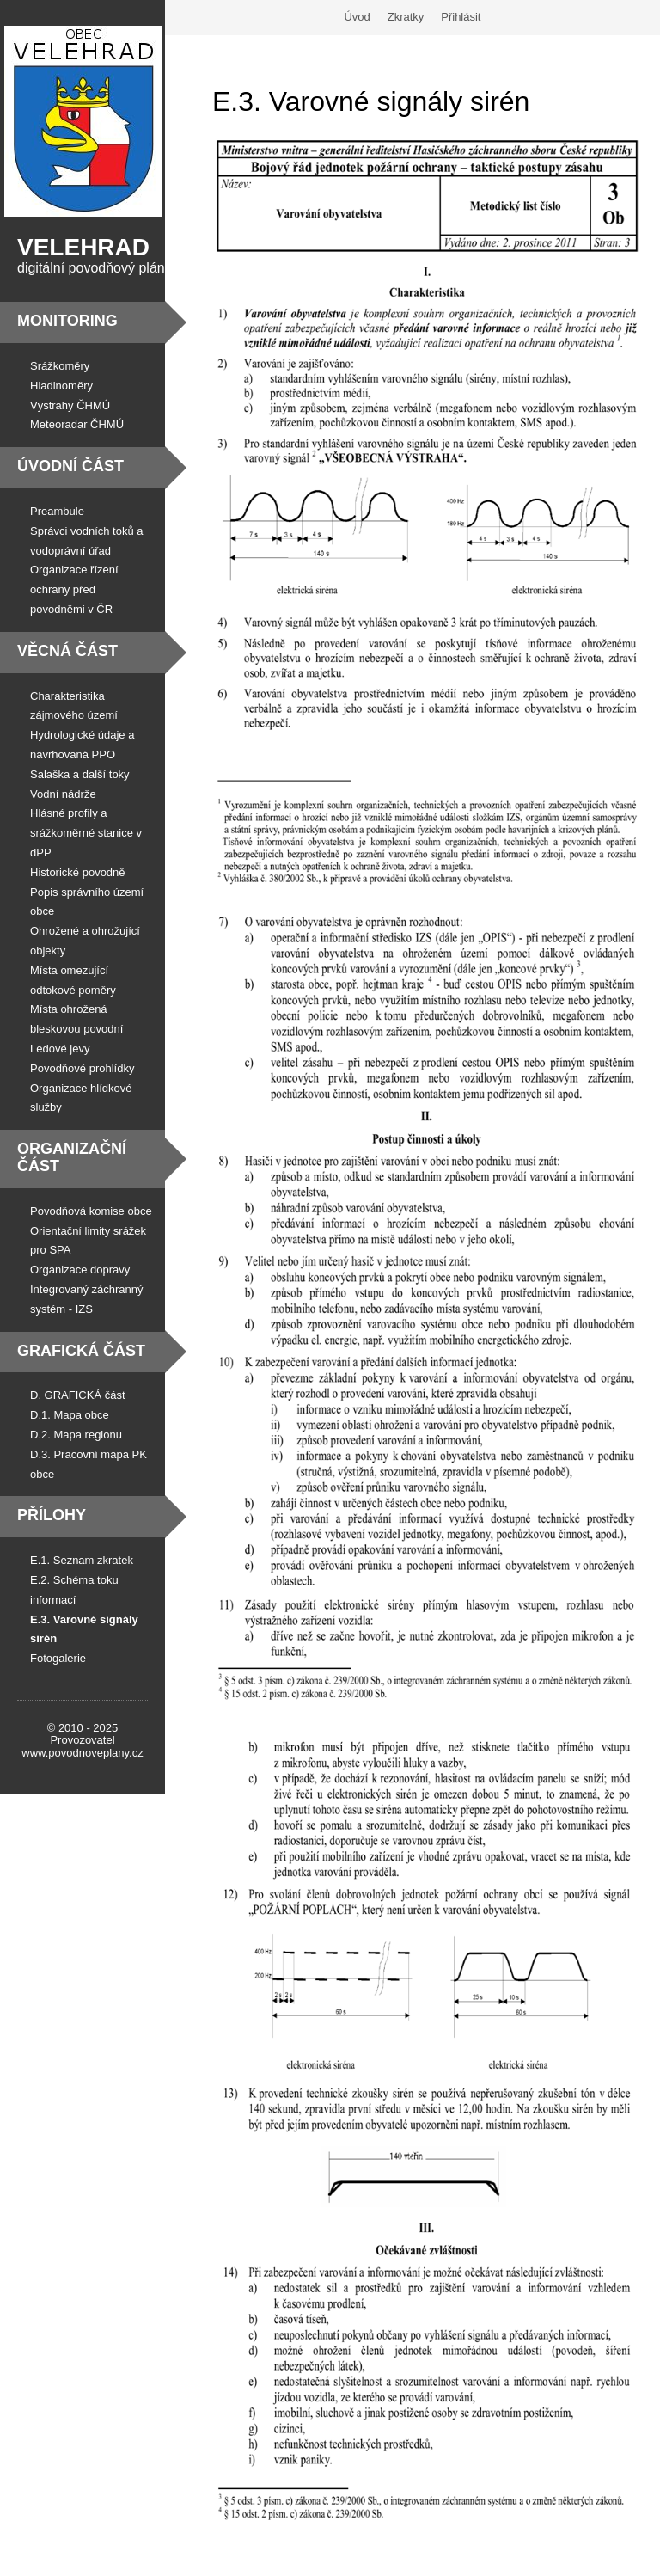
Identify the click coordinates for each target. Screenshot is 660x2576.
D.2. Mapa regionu (76, 1434)
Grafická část (81, 1350)
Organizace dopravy (80, 1269)
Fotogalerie (58, 1658)
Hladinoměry (61, 385)
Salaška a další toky (80, 774)
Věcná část (67, 650)
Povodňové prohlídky (82, 1068)
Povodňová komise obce (91, 1211)
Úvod (357, 16)
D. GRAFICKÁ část (77, 1395)
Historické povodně (77, 872)
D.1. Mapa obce (69, 1414)
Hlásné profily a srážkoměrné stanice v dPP (86, 833)
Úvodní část (70, 466)
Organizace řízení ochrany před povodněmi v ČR (74, 589)
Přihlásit (460, 16)
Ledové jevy (59, 1048)
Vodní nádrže (63, 794)
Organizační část (71, 1157)
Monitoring (67, 320)
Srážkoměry (59, 365)
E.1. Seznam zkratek (81, 1560)
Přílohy (51, 1515)
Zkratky (406, 16)
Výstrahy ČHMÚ (70, 405)
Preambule (57, 511)
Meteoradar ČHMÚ (77, 424)
